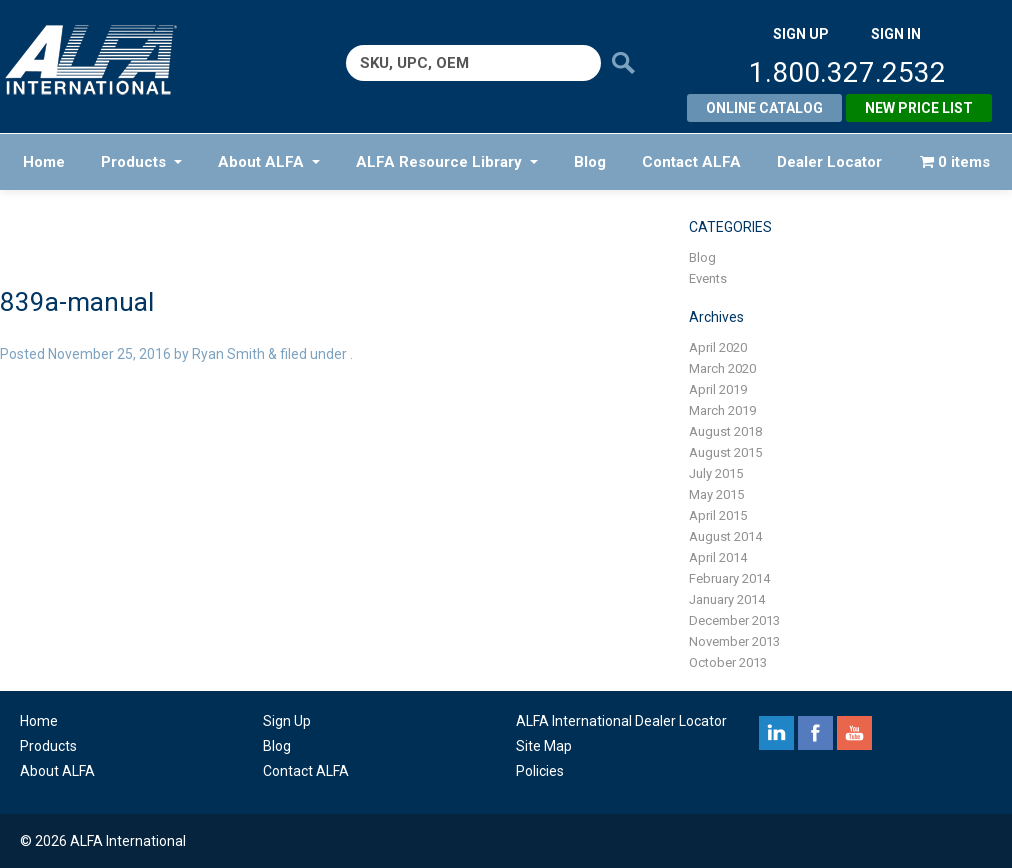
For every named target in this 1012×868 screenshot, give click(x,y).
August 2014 (725, 536)
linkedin (776, 733)
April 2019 (718, 389)
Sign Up (287, 721)
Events (708, 278)
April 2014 (718, 557)
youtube (854, 733)
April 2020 (718, 347)
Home (44, 162)
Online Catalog (764, 108)
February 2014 (729, 578)
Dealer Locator (829, 162)
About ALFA (269, 162)
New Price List (919, 108)
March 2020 (722, 368)
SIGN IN (896, 34)
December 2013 (734, 620)
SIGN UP (801, 34)
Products (141, 162)
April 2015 (718, 515)
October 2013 (728, 662)
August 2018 (725, 431)
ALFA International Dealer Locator (621, 721)
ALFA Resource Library (447, 162)
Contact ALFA (691, 162)
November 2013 (734, 641)
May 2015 (716, 494)
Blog (590, 162)
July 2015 (716, 473)
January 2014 (727, 599)
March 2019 (722, 410)
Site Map (544, 746)
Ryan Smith (228, 354)
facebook (815, 733)
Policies (540, 771)
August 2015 (725, 452)
